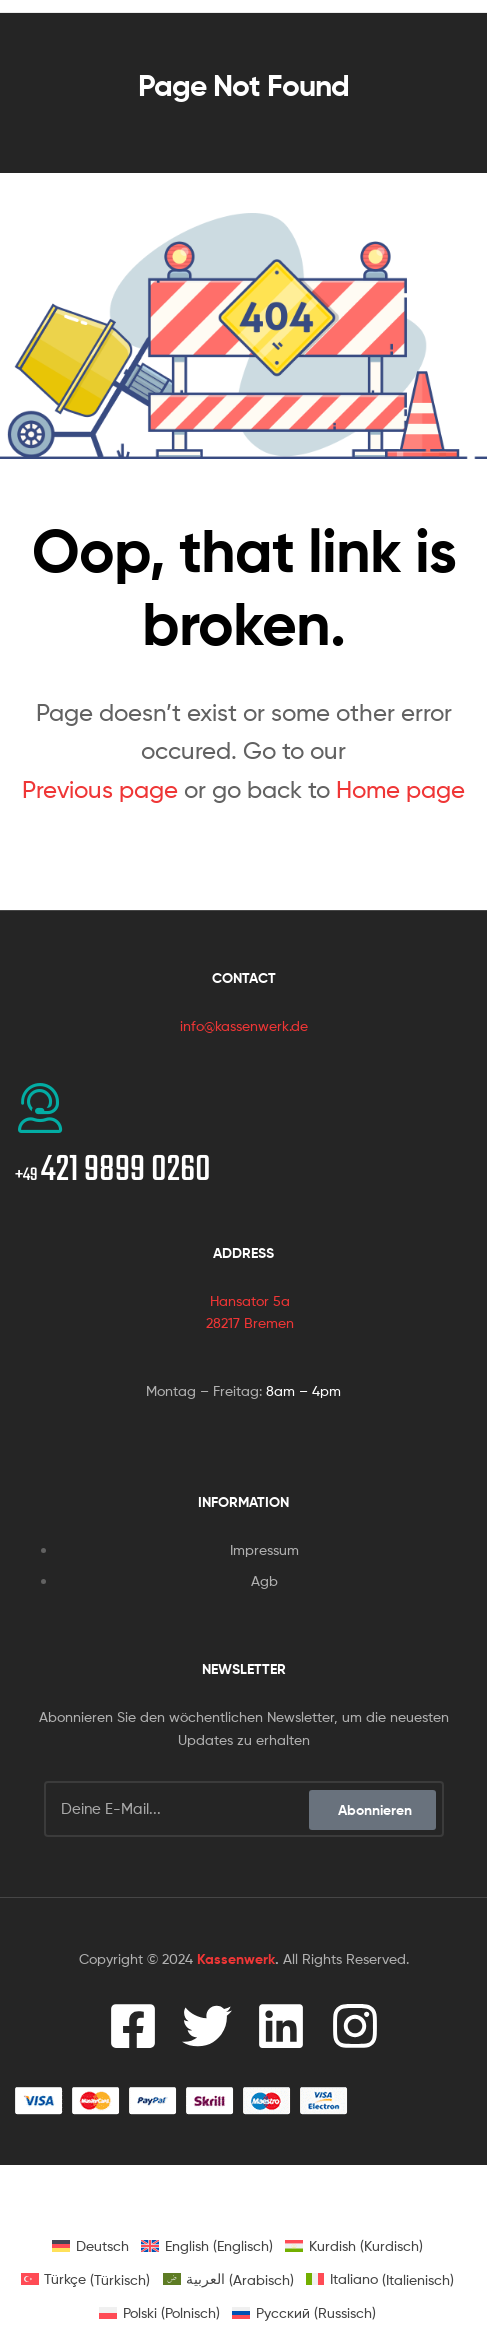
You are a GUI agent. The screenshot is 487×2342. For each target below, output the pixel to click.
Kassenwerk (236, 1959)
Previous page (100, 789)
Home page (400, 789)
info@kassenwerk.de (244, 1025)
